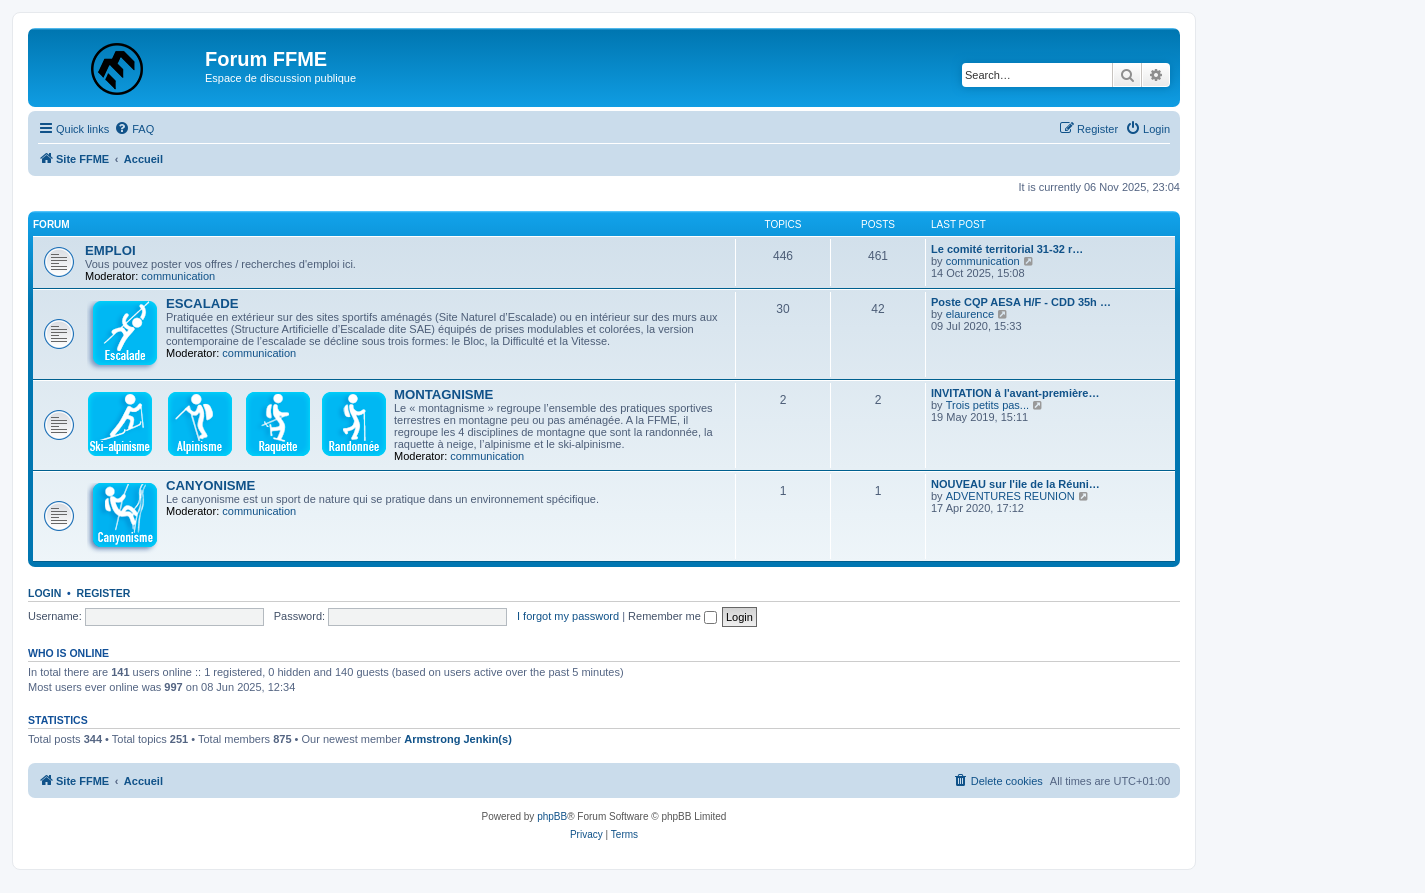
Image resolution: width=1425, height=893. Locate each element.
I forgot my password (568, 616)
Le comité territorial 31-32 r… (1007, 249)
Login (44, 593)
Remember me (672, 616)
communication (178, 276)
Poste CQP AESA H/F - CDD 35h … (1021, 302)
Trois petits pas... (987, 405)
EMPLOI (110, 250)
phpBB (552, 816)
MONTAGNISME (443, 394)
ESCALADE (202, 303)
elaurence (970, 314)
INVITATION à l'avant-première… (1015, 393)
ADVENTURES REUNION (1010, 496)
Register (104, 593)
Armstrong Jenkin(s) (458, 739)
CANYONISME (210, 485)
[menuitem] (134, 129)
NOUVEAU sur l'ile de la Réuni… (1015, 484)
